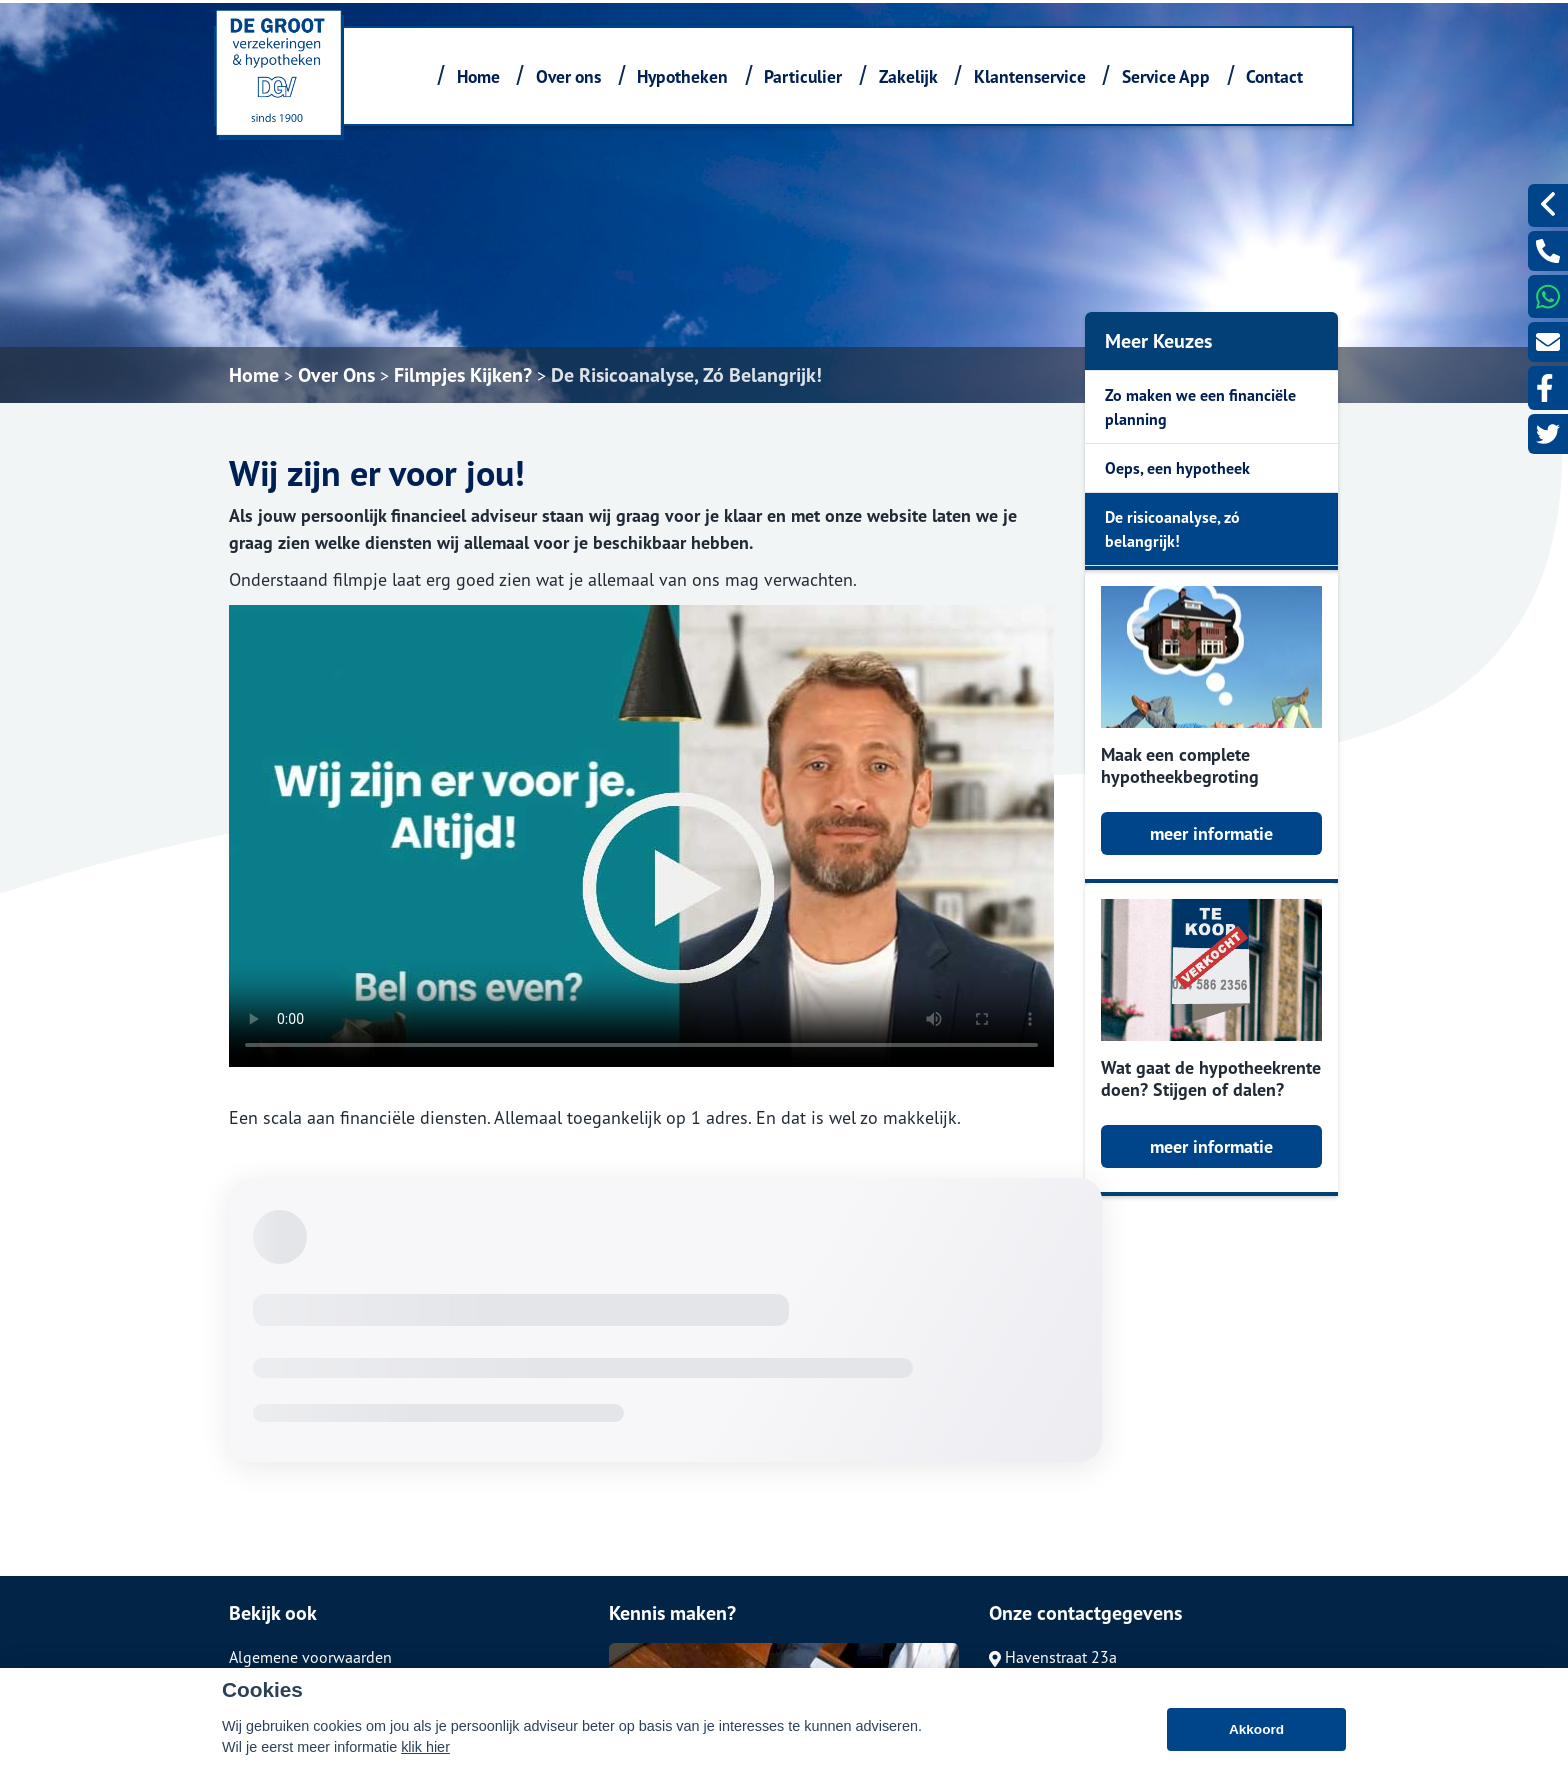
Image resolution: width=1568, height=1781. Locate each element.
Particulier (803, 76)
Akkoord (1256, 1729)
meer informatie (1211, 833)
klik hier (425, 1747)
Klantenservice (1030, 76)
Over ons (568, 76)
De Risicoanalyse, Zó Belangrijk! (686, 375)
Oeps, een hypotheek (1177, 468)
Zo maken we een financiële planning (1200, 407)
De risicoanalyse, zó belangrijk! (1172, 529)
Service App (1166, 76)
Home (478, 76)
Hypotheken (682, 76)
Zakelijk (908, 76)
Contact (1274, 76)
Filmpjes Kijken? (463, 375)
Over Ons (336, 375)
